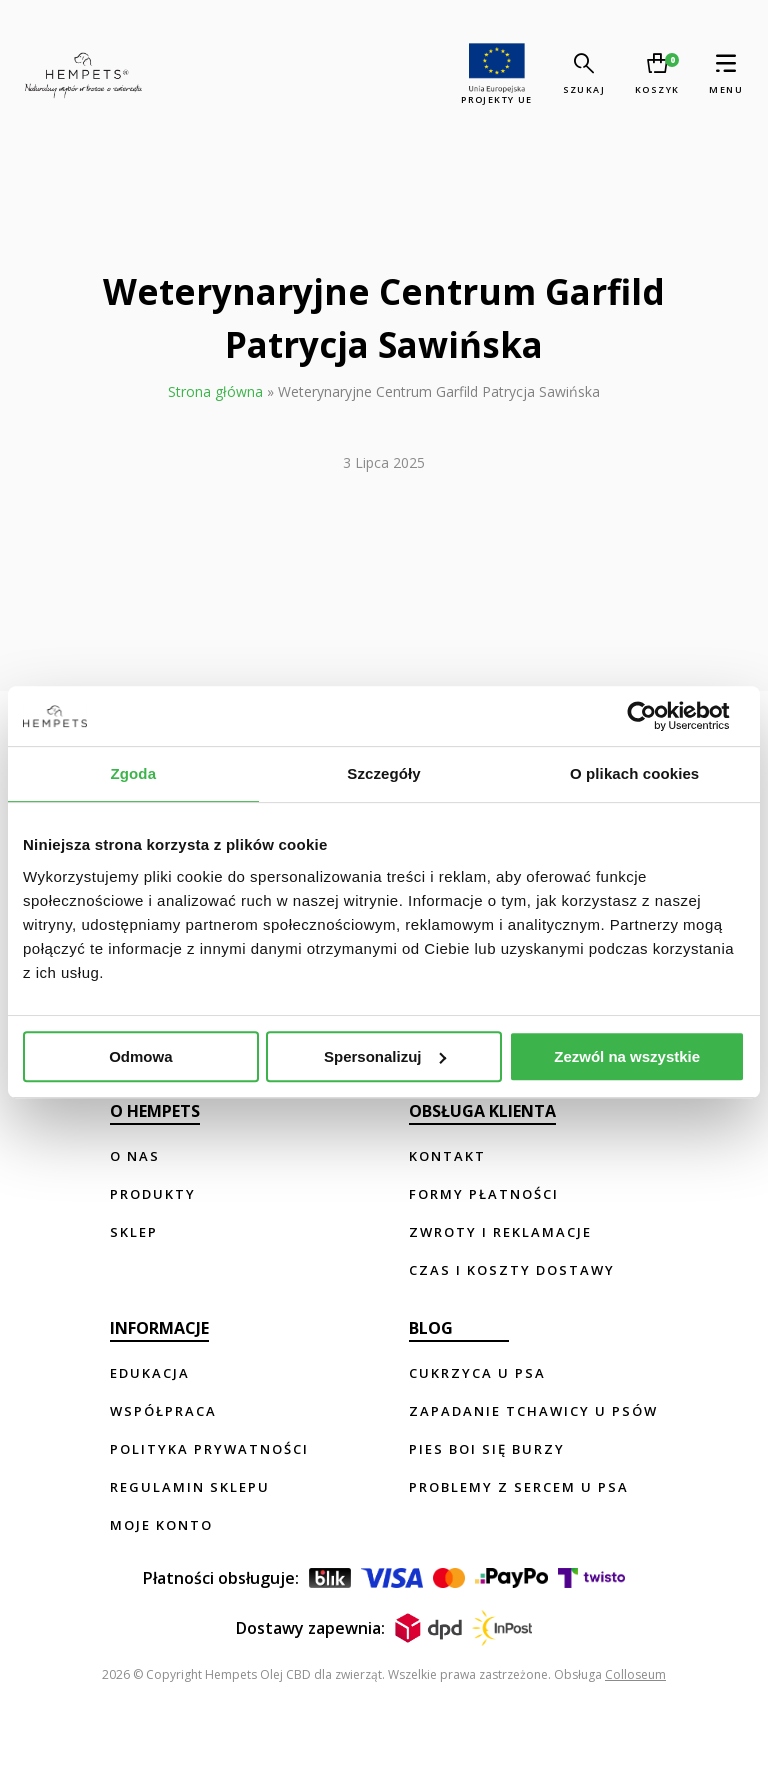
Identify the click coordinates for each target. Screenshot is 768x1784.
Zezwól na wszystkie (627, 1056)
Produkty (153, 1194)
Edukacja (150, 1373)
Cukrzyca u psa (477, 1373)
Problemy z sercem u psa (519, 1487)
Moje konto (161, 1525)
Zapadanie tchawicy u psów (533, 1411)
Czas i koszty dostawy (512, 1270)
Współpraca (163, 1411)
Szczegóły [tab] (383, 773)
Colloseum (635, 1674)
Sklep (134, 1232)
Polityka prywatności (209, 1449)
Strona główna (215, 391)
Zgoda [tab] (134, 773)
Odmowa (140, 1056)
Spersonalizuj (385, 1056)
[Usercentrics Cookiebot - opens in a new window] (657, 716)
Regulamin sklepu (190, 1487)
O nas (135, 1156)
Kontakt (447, 1156)
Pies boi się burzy (487, 1449)
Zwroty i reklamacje (500, 1232)
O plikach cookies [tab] (634, 773)
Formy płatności (484, 1194)
